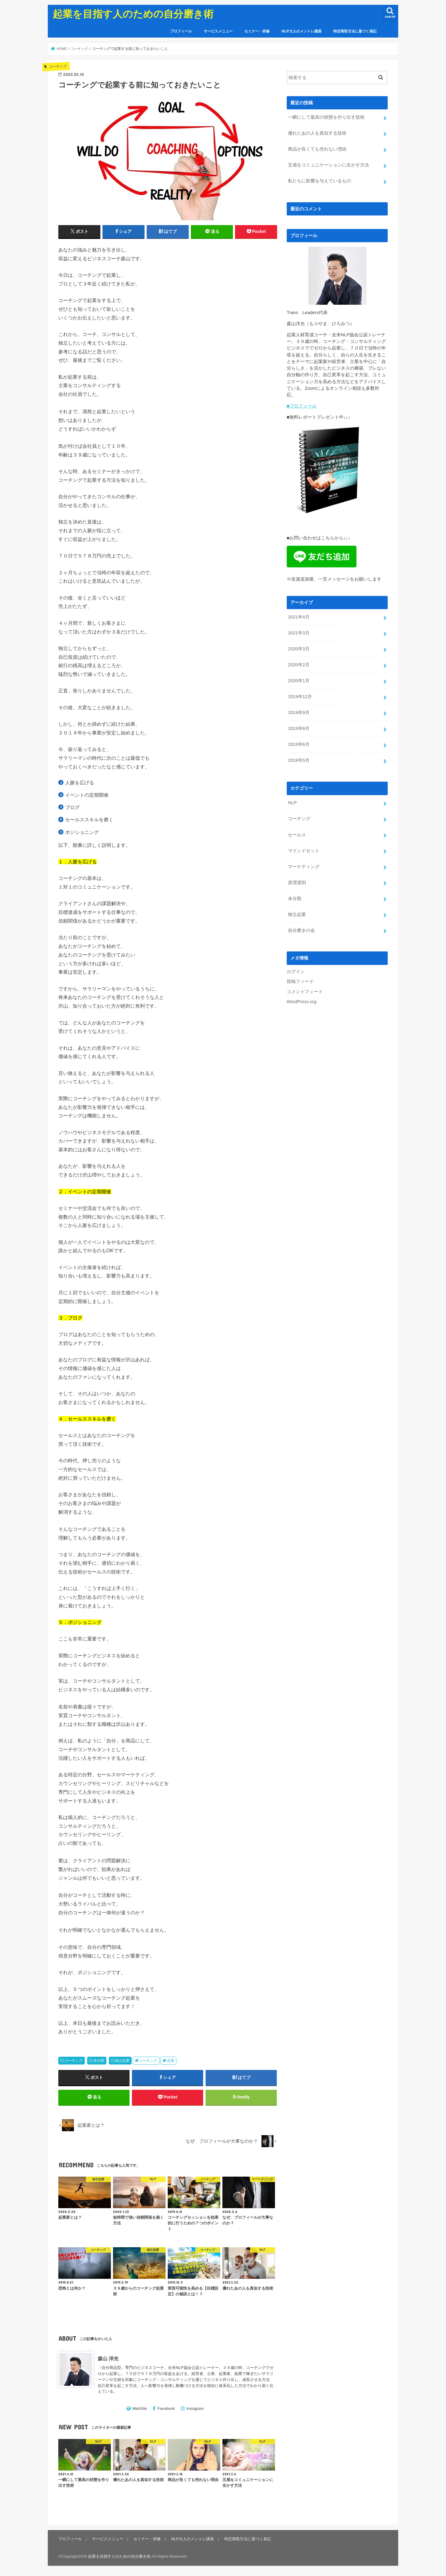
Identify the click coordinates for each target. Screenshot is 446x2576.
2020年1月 (298, 679)
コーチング (74, 2061)
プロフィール (181, 31)
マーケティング (303, 864)
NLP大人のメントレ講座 (302, 31)
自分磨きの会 (301, 928)
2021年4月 (298, 616)
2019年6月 (298, 743)
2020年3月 (298, 648)
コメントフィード (305, 989)
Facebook (166, 2409)
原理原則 (297, 880)
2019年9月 (298, 711)
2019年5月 (298, 759)
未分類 (98, 2061)
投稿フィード (300, 979)
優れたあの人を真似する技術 (317, 133)
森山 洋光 (108, 2358)
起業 (170, 2061)
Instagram (195, 2409)
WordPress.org (301, 999)
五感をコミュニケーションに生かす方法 (328, 165)
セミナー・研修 (257, 31)
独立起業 (122, 2061)
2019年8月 (298, 727)
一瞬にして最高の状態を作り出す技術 (326, 117)
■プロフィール (301, 405)
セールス (297, 833)
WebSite (139, 2409)
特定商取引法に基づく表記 (355, 31)
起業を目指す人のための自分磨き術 (133, 14)
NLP (292, 801)
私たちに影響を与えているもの (319, 181)
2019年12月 (300, 695)
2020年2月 (298, 663)
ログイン (296, 969)
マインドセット (303, 849)
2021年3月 (298, 632)
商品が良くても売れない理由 (317, 149)
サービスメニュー (218, 31)
